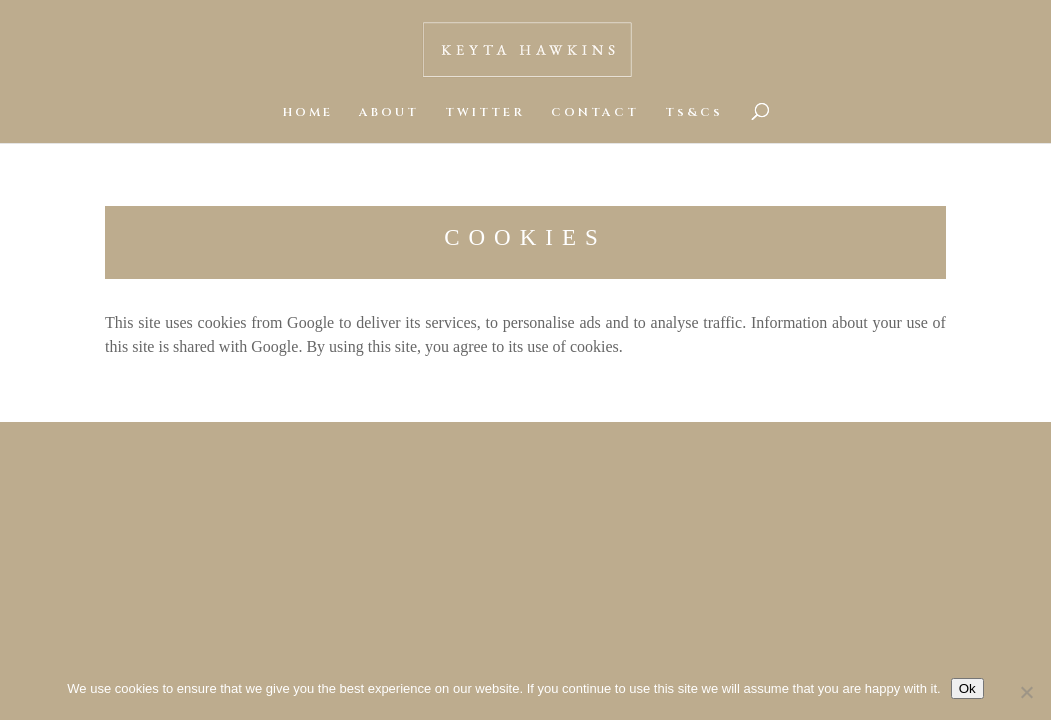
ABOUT (389, 112)
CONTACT (595, 112)
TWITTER (485, 112)
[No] (1026, 692)
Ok (967, 688)
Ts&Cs (694, 112)
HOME (308, 112)
